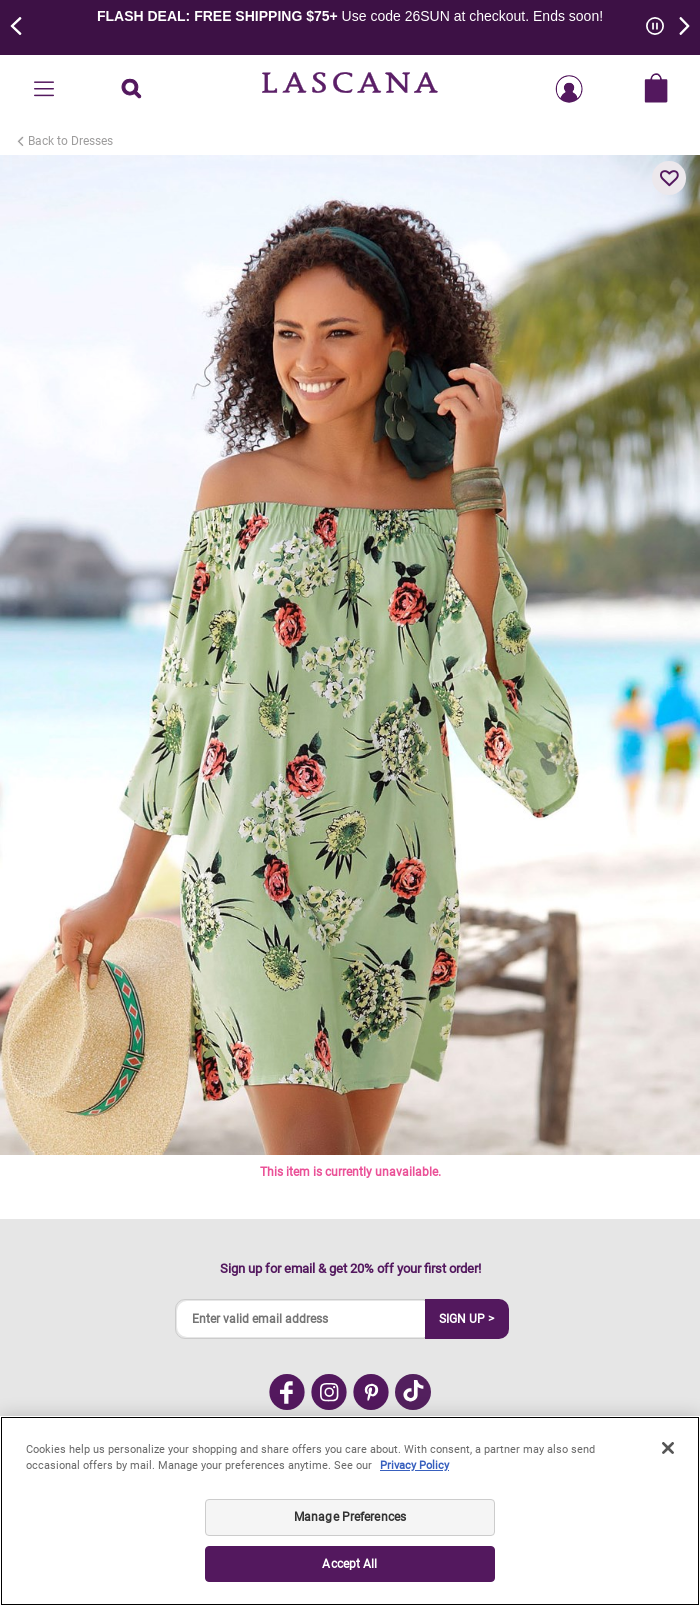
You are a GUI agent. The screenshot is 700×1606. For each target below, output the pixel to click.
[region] (350, 1511)
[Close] (668, 1448)
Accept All (349, 1564)
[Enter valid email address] (301, 1319)
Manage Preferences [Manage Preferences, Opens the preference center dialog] (350, 1517)
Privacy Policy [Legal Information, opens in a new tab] (414, 1465)
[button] (669, 178)
